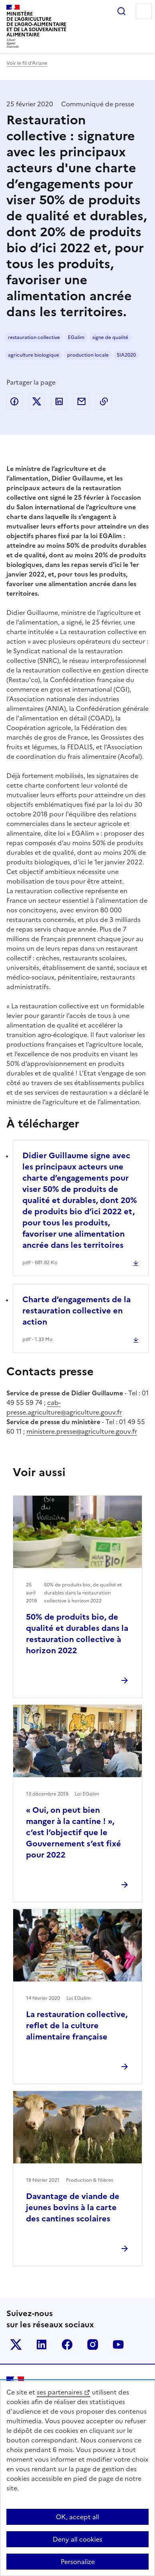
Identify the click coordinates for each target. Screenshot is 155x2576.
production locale (88, 355)
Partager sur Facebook (14, 401)
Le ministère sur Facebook (67, 2344)
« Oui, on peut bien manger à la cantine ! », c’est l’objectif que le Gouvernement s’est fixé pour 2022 (73, 1832)
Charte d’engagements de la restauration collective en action (76, 1310)
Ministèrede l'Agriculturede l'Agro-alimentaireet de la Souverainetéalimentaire (36, 24)
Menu (144, 11)
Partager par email (81, 401)
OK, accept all (77, 2517)
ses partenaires (59, 2392)
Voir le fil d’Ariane (26, 63)
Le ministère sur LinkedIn (41, 2344)
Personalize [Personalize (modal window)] (78, 2561)
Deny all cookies (77, 2539)
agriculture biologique (33, 355)
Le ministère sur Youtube (118, 2344)
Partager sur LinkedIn (59, 401)
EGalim (76, 337)
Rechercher (121, 11)
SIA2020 (126, 355)
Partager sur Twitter (37, 401)
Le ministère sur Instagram (92, 2344)
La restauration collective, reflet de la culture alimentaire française (76, 2025)
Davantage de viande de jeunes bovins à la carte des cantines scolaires (72, 2207)
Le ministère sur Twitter (16, 2344)
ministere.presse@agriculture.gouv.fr (81, 1431)
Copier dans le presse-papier (104, 401)
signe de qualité (110, 337)
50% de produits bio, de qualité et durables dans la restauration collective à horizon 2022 (77, 1633)
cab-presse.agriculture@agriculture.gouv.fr (64, 1407)
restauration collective (34, 337)
